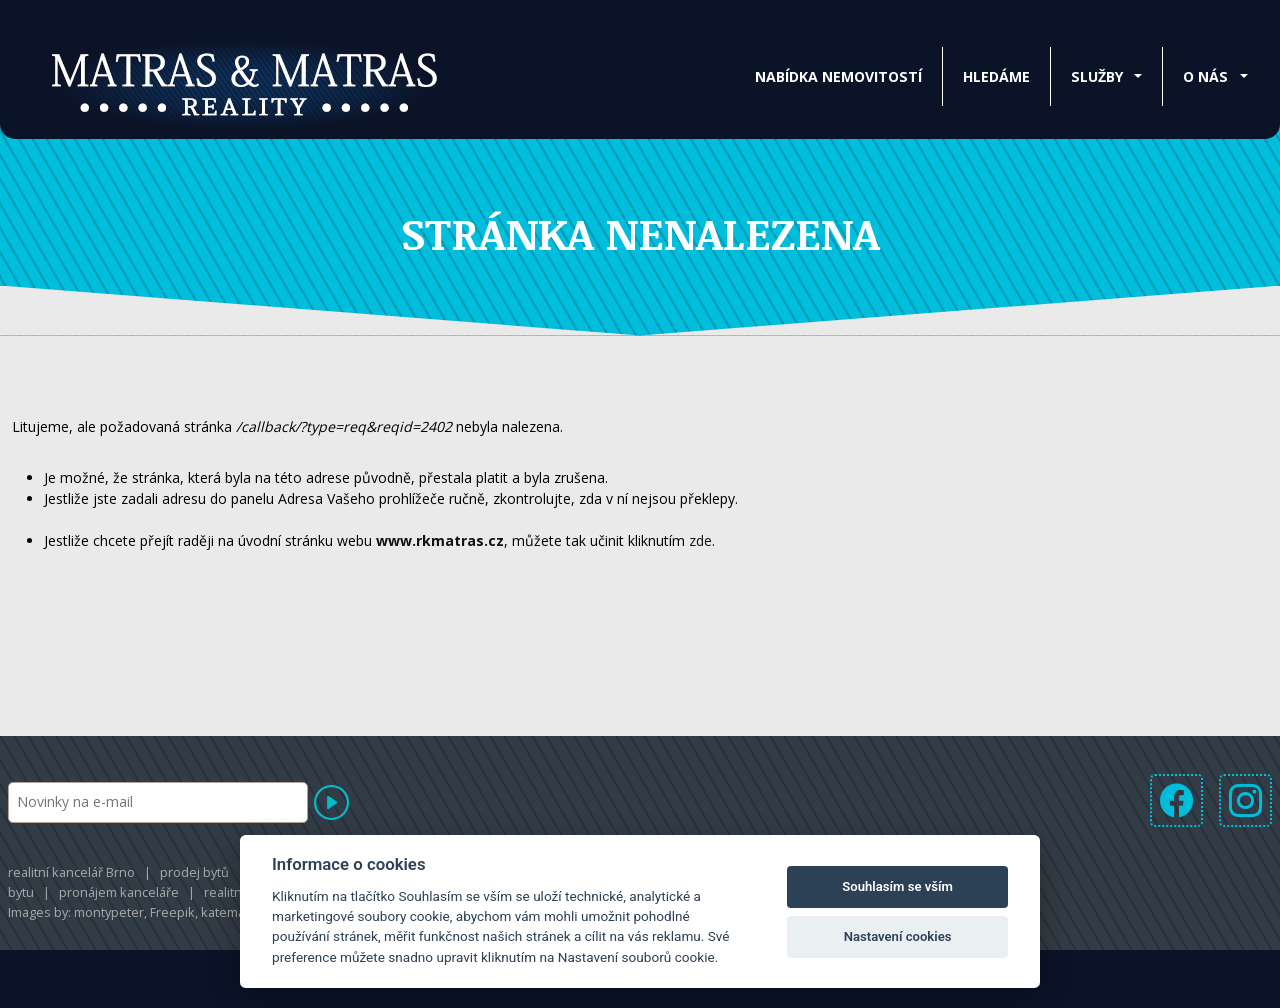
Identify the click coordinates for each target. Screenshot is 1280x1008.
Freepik (172, 912)
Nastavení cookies (898, 936)
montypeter (109, 912)
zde (700, 540)
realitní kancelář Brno (71, 872)
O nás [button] (1205, 76)
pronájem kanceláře (119, 892)
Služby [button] (1097, 76)
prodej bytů (194, 872)
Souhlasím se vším (897, 886)
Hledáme (996, 76)
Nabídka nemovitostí (838, 76)
